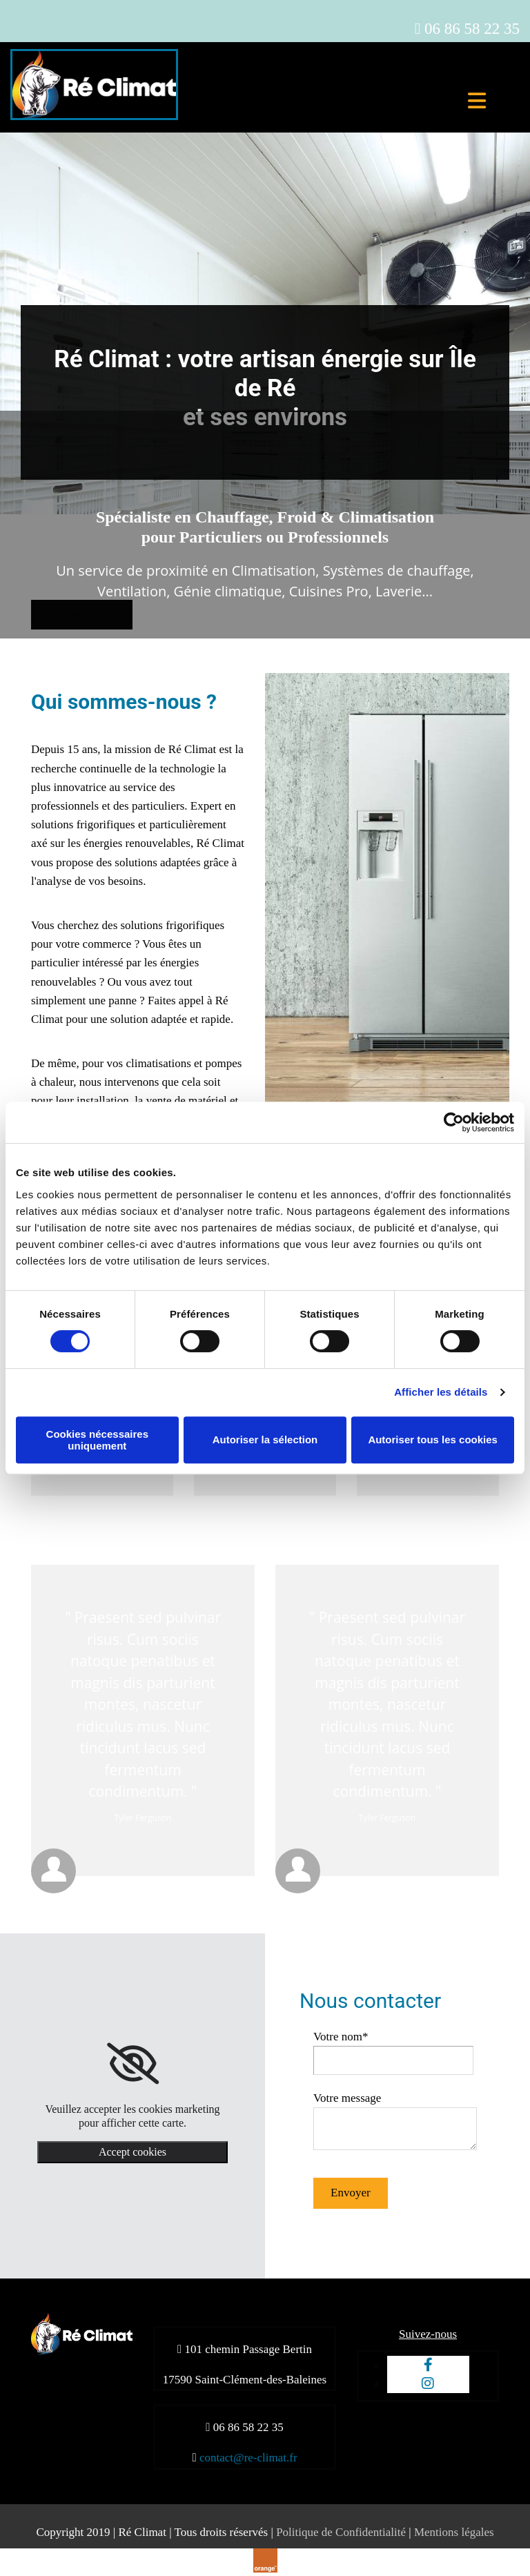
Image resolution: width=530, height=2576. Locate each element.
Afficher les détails (440, 1392)
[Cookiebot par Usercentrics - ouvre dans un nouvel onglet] (453, 1122)
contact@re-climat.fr (248, 2457)
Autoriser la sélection (265, 1439)
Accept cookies (132, 2152)
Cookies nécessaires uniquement (97, 1440)
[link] (133, 2064)
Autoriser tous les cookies (433, 1439)
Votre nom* (341, 2036)
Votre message (347, 2098)
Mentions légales (454, 2532)
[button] (81, 615)
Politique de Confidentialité (341, 2532)
